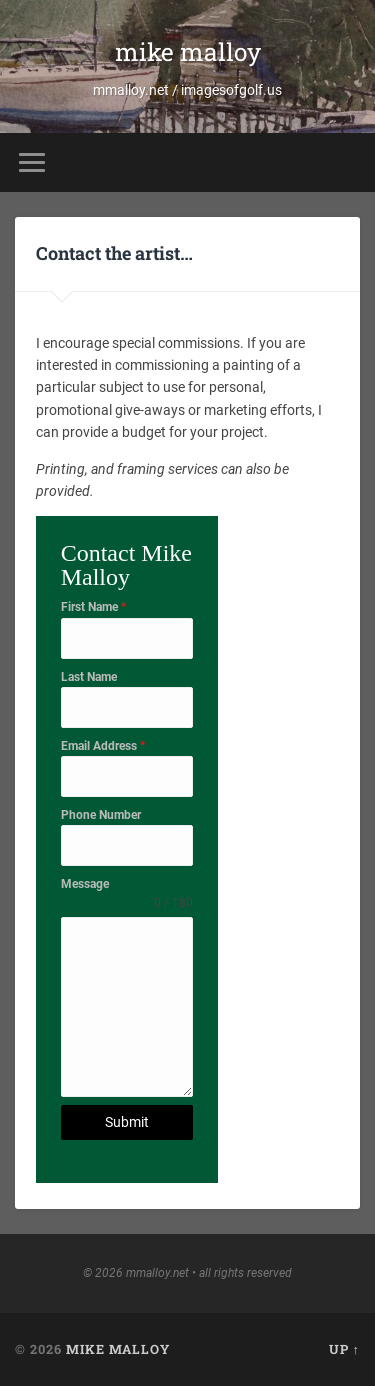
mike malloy (188, 51)
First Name (93, 607)
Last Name (89, 677)
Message (85, 884)
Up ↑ (344, 1349)
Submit (127, 1122)
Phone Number (101, 815)
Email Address (103, 746)
